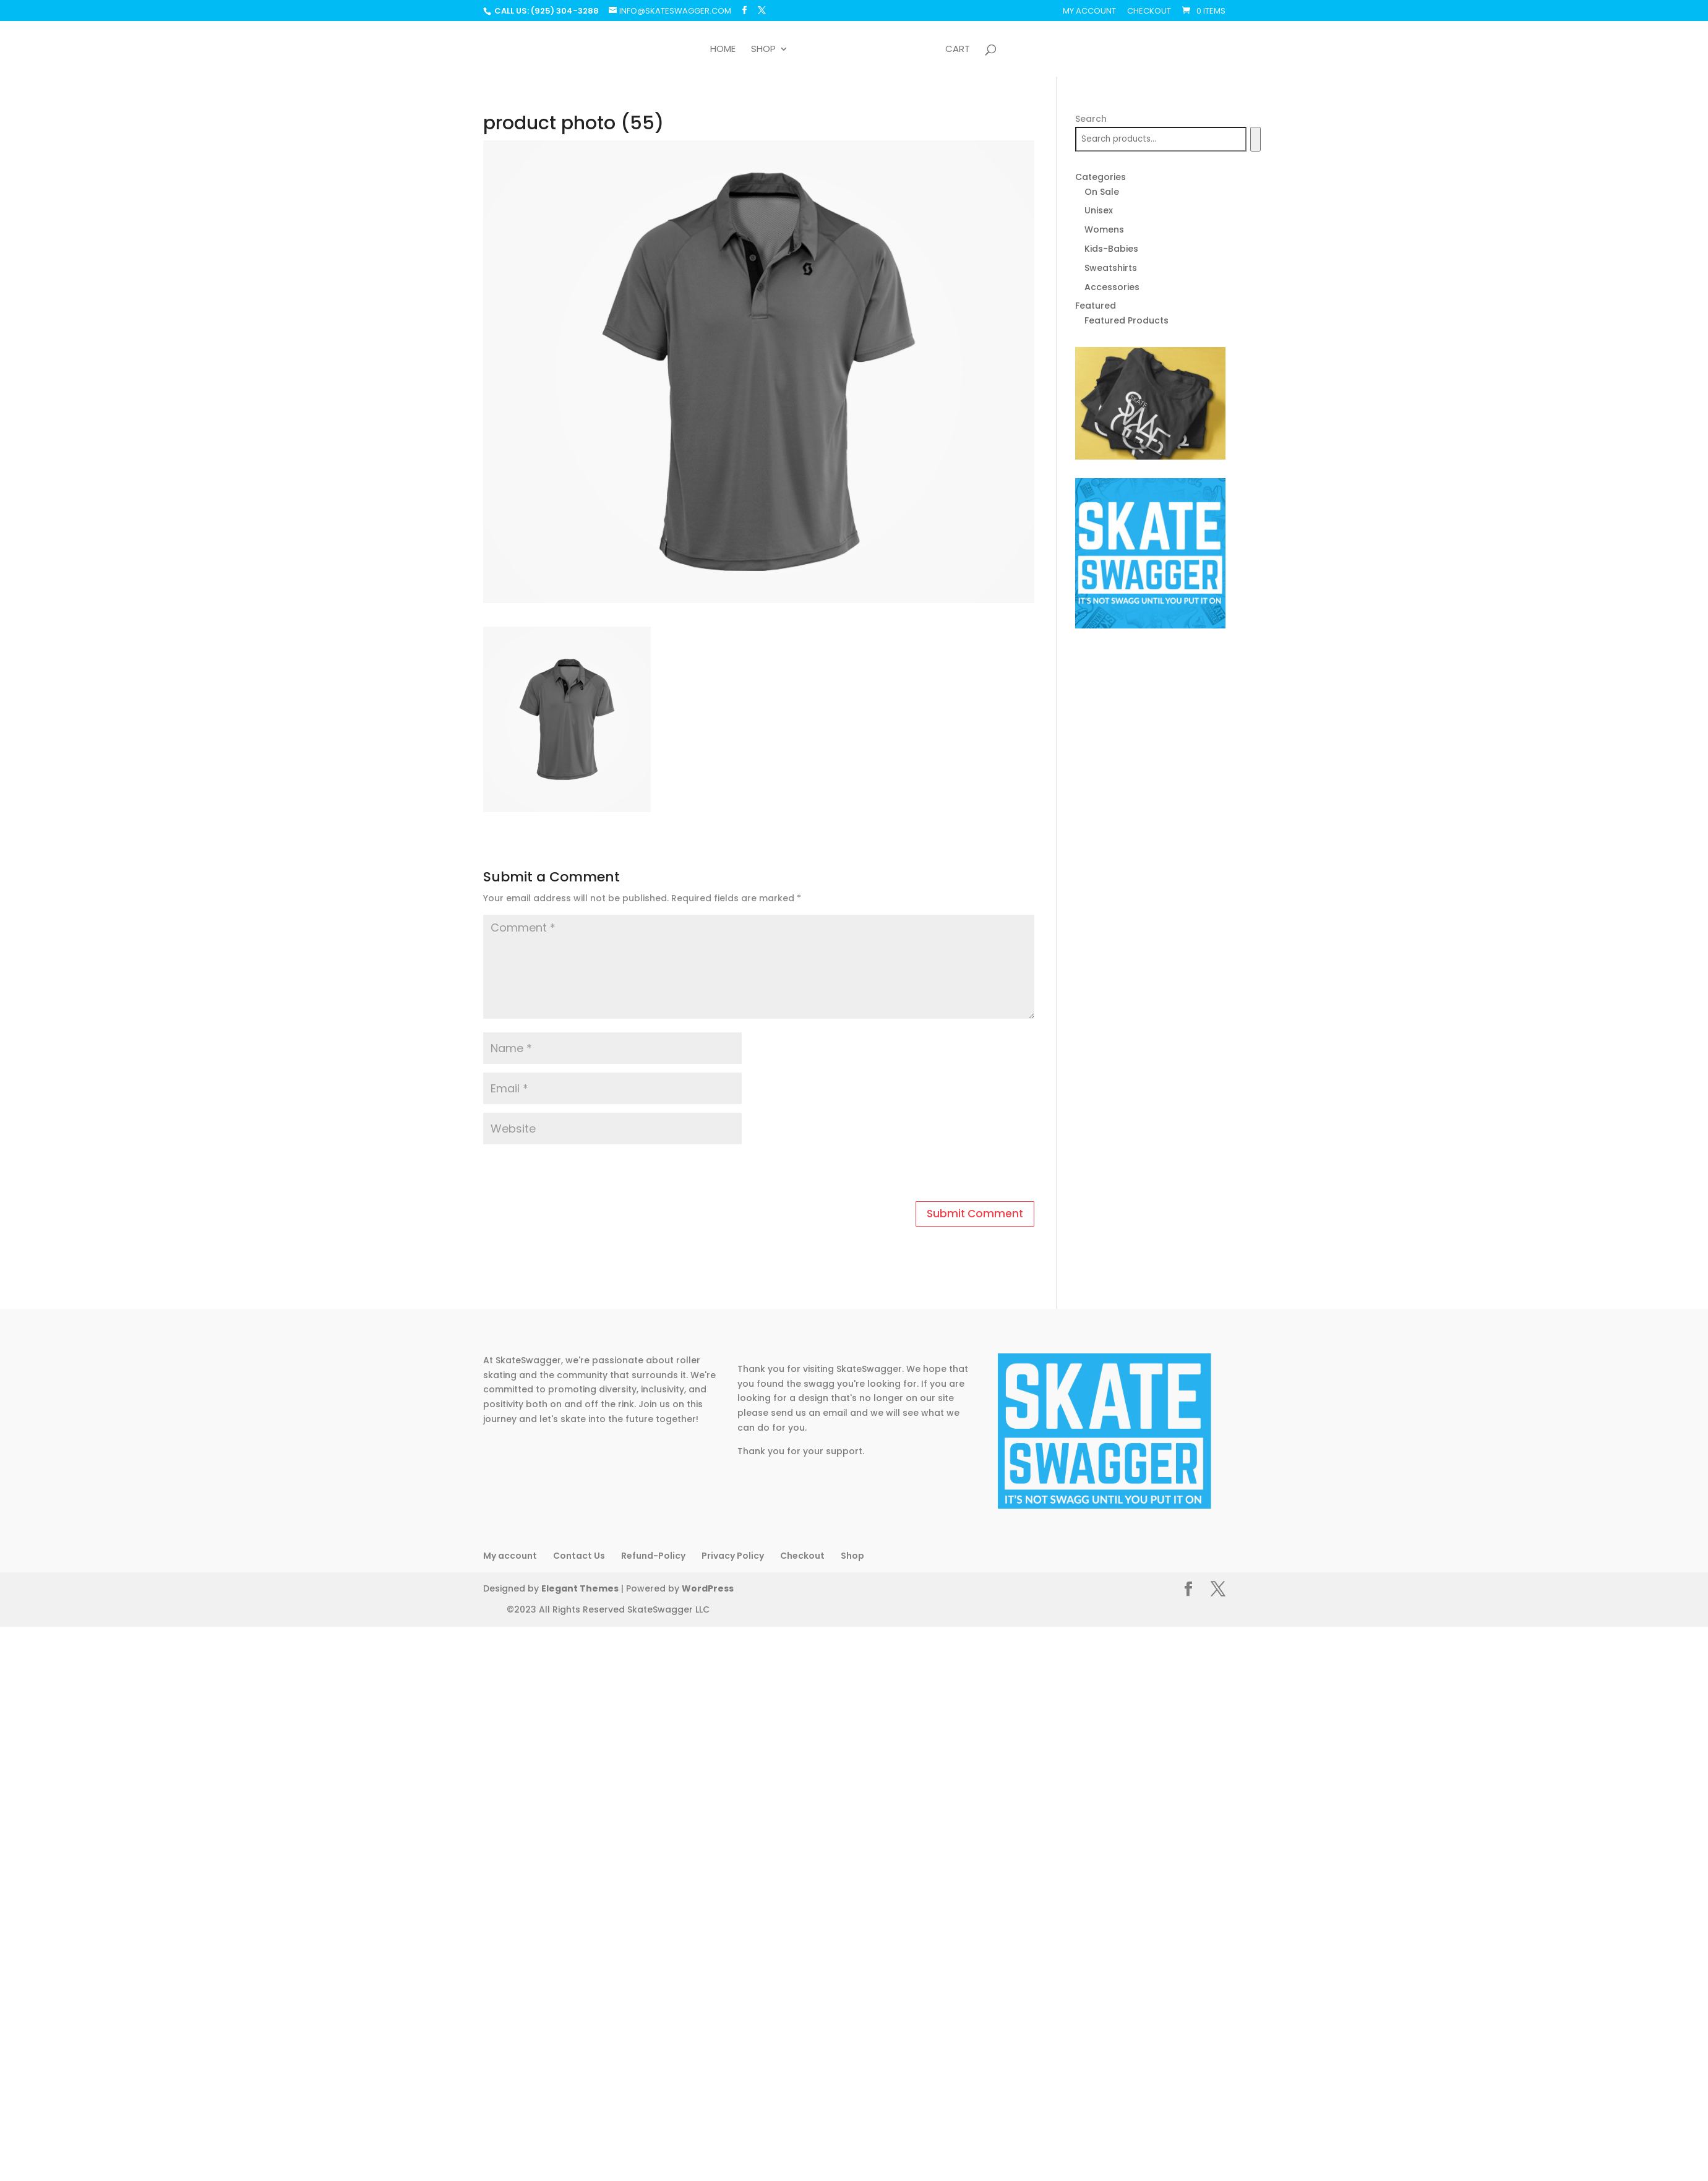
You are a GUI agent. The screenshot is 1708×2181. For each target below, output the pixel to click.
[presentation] (568, 1174)
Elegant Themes (580, 1588)
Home (718, 50)
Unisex (1098, 210)
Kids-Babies (1111, 248)
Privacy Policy (733, 1555)
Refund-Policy (653, 1555)
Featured (1095, 305)
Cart (962, 50)
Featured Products (1126, 320)
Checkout (1149, 12)
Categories (1100, 177)
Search (1091, 119)
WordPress (708, 1588)
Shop (759, 50)
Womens (1104, 229)
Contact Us (579, 1555)
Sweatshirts (1110, 268)
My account (1089, 12)
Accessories (1111, 287)
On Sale (1101, 192)
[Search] (1255, 139)
